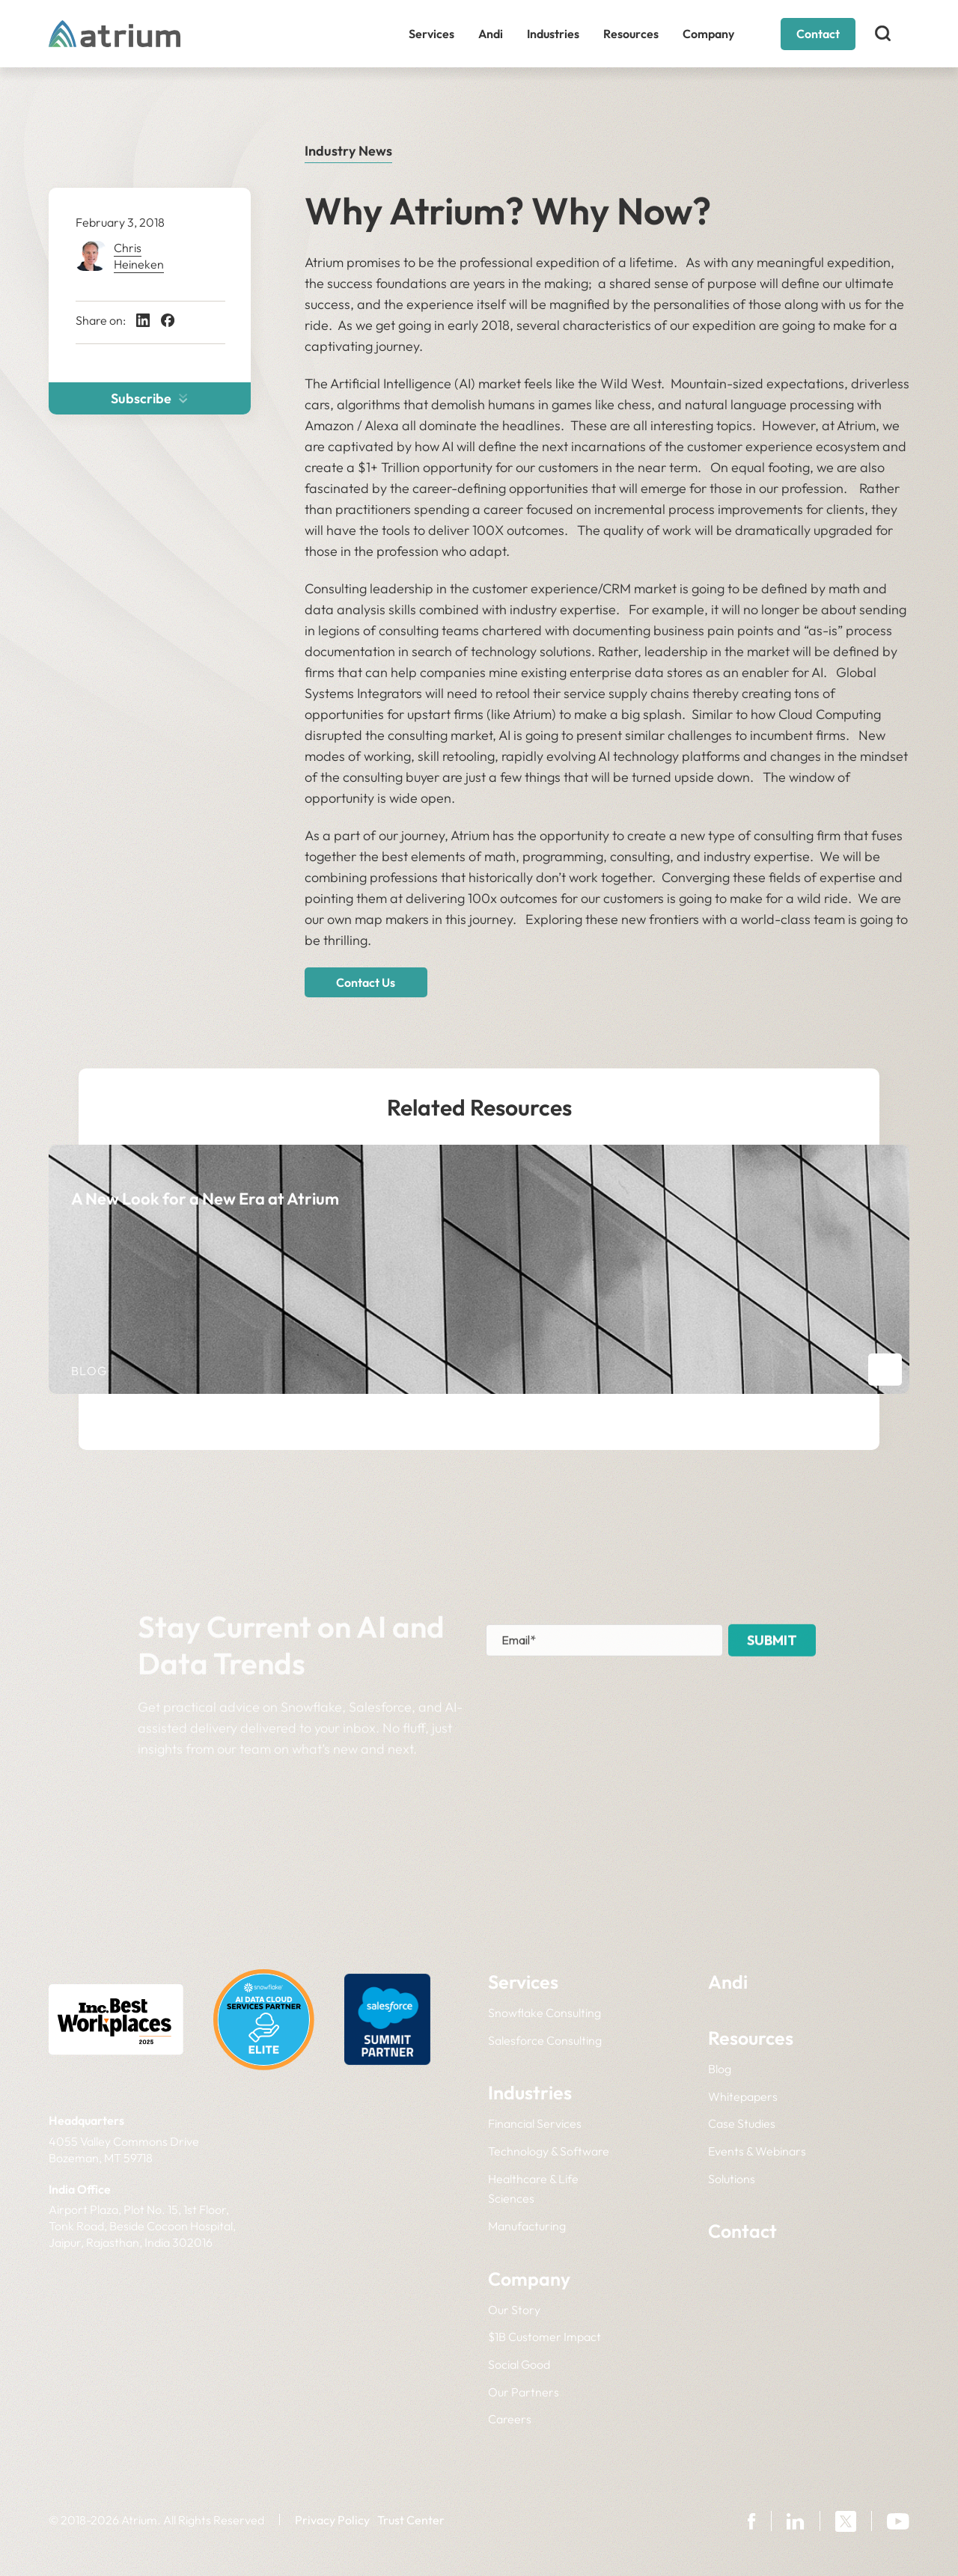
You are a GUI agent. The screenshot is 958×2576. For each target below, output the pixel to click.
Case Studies (741, 2123)
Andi (490, 33)
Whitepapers (743, 2096)
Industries (553, 33)
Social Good (519, 2364)
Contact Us (365, 982)
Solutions (731, 2178)
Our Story (514, 2309)
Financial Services (535, 2123)
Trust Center (411, 2519)
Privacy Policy (332, 2519)
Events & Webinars (757, 2151)
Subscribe (149, 398)
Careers (509, 2418)
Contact (818, 33)
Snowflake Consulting (544, 2012)
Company (708, 33)
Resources (631, 33)
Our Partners (523, 2391)
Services (431, 33)
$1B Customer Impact (544, 2336)
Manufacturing (527, 2225)
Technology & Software (548, 2151)
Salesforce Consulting (545, 2040)
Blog (719, 2068)
